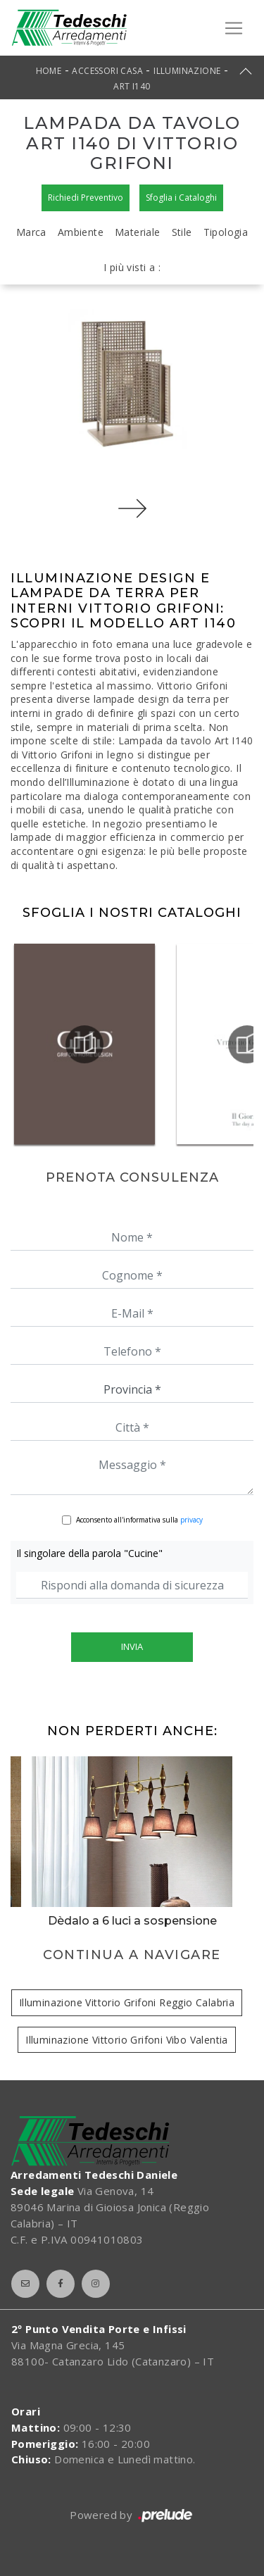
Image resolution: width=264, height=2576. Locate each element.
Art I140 (131, 86)
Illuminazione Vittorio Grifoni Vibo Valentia (126, 2039)
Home (49, 71)
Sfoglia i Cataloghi (181, 198)
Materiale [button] (138, 232)
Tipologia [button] (226, 232)
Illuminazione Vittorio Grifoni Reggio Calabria (126, 2002)
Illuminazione (186, 71)
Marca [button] (31, 232)
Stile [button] (182, 232)
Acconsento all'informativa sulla (139, 1520)
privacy (191, 1520)
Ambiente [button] (80, 232)
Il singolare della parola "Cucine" (89, 1553)
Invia (132, 1646)
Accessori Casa (107, 71)
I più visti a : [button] (132, 267)
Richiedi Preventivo (85, 198)
